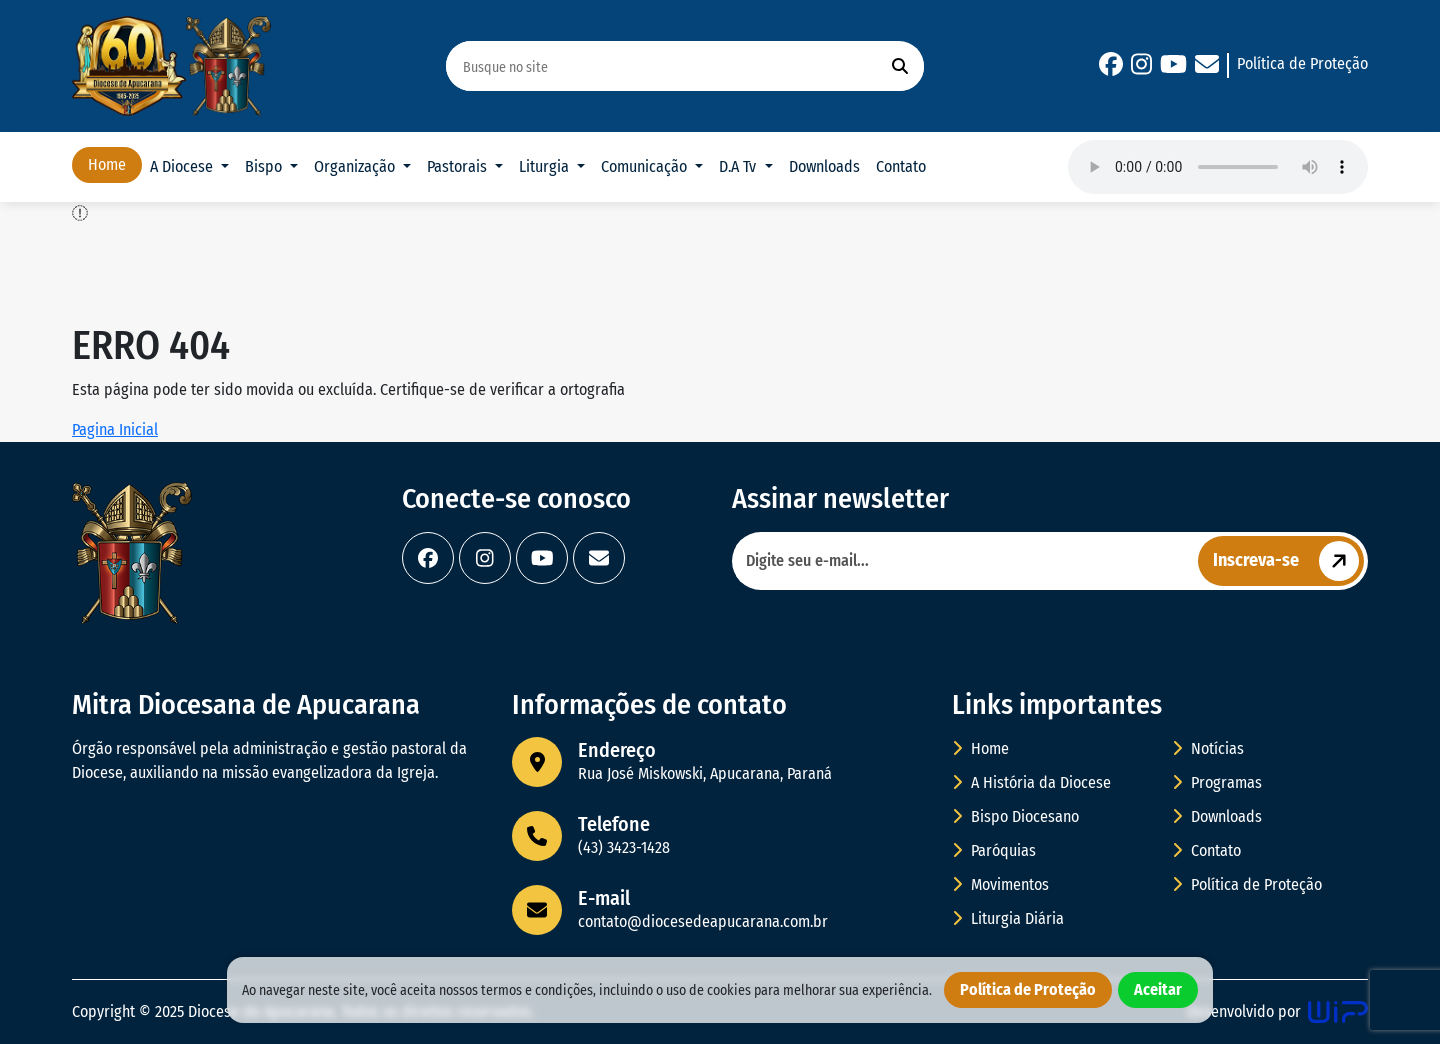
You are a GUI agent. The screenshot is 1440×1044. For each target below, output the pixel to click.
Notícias (1208, 748)
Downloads (824, 166)
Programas (1217, 782)
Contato (901, 166)
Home (107, 164)
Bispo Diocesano (1015, 816)
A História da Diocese (1031, 782)
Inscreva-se (1288, 561)
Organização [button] (356, 166)
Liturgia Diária (1008, 918)
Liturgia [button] (546, 166)
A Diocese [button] (183, 166)
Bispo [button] (265, 166)
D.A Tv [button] (739, 166)
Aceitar (1158, 989)
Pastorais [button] (459, 166)
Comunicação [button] (646, 166)
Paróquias (994, 850)
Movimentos (1000, 884)
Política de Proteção (1302, 63)
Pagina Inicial (115, 429)
